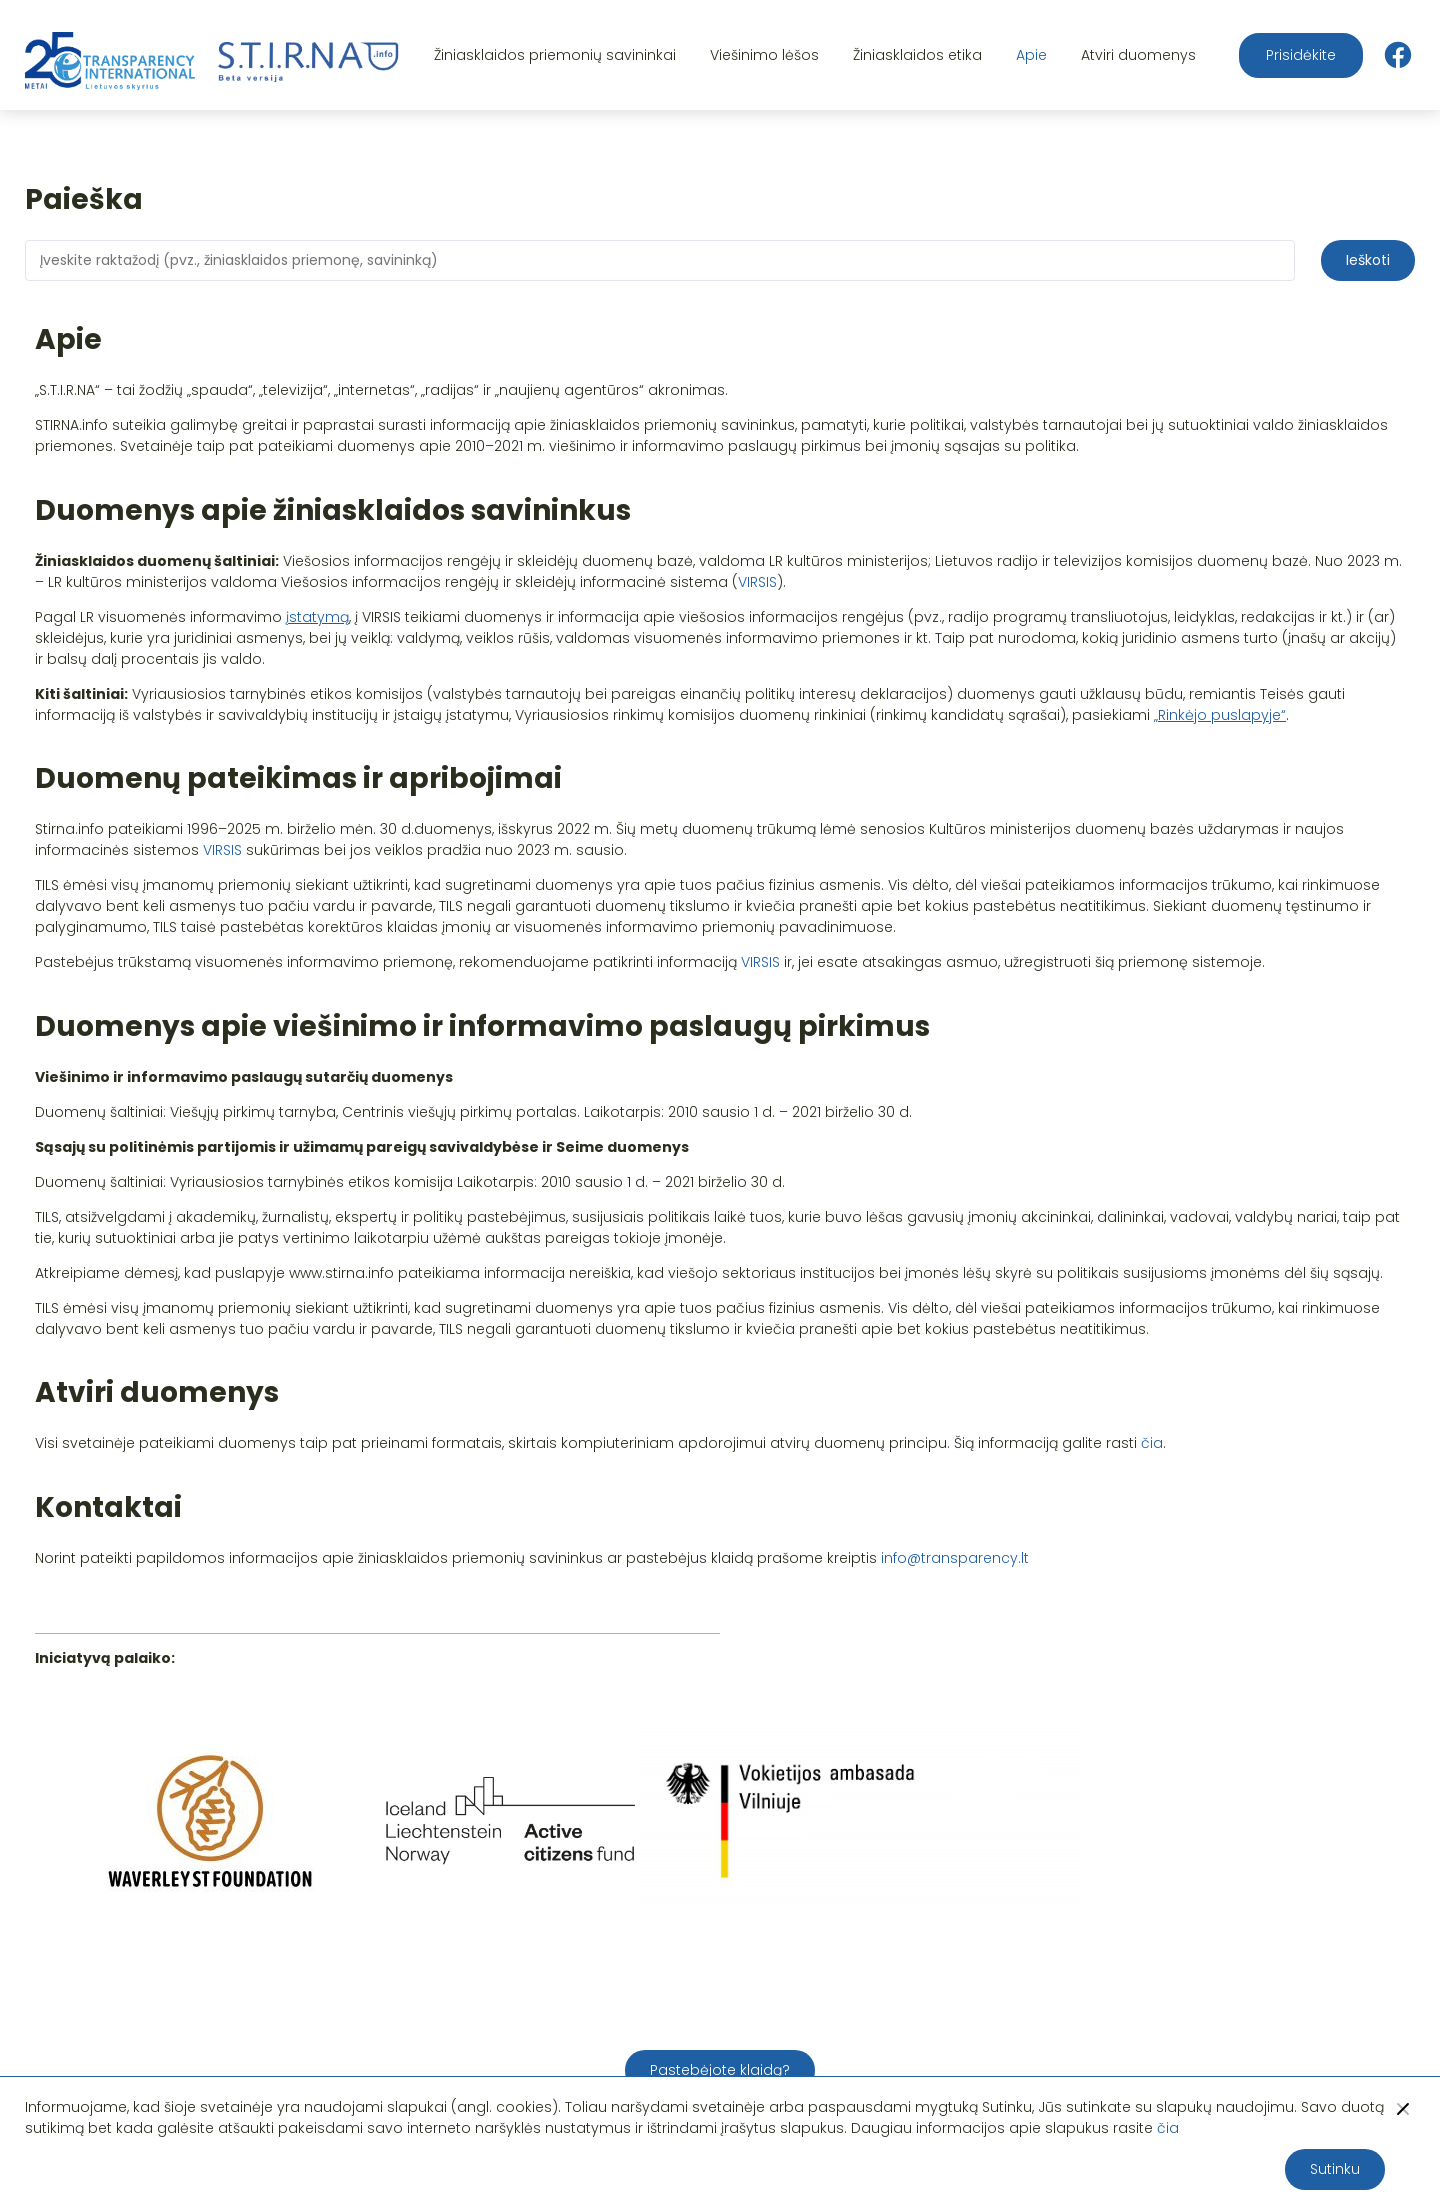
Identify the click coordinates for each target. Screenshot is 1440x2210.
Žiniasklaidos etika (917, 55)
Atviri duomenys (1138, 55)
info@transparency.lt (955, 1558)
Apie (1031, 55)
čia (1152, 1443)
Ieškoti (1368, 260)
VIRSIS (757, 582)
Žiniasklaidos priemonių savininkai (555, 55)
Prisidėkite (1301, 55)
